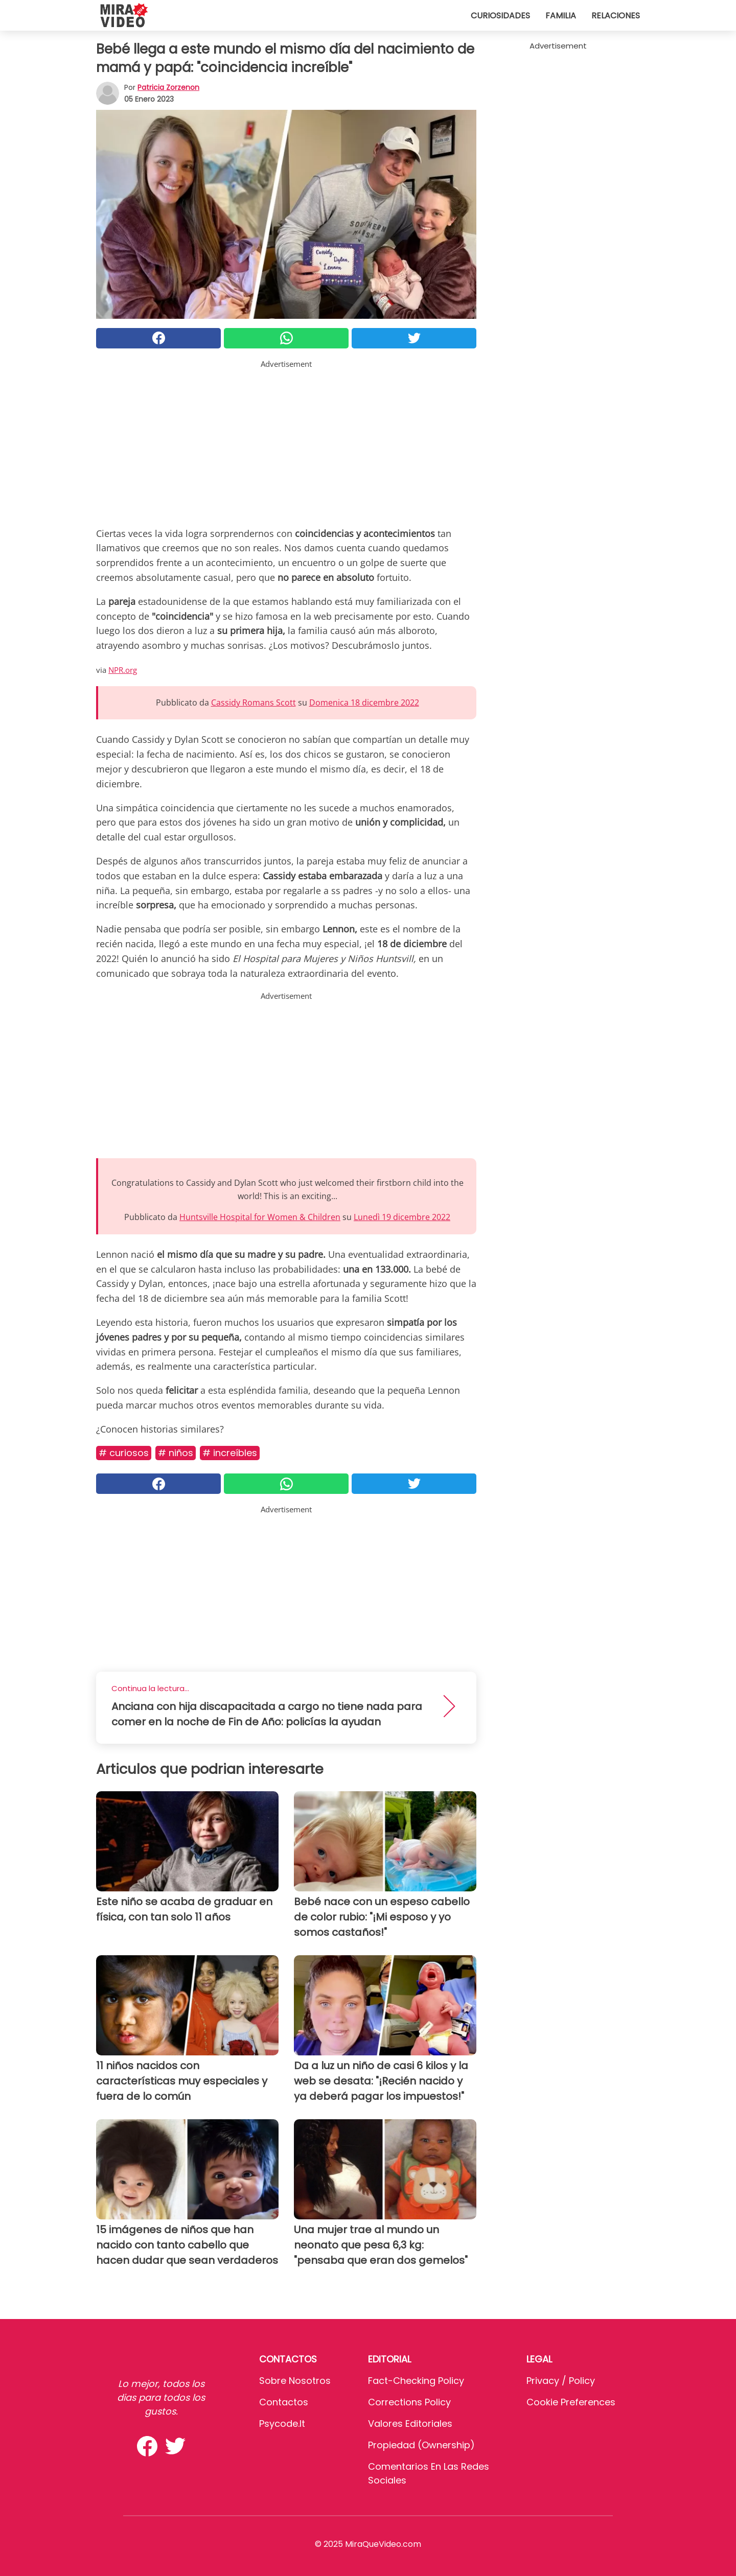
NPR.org (122, 670)
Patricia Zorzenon (168, 87)
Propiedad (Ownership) (421, 2445)
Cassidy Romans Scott (253, 702)
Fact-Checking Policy (416, 2380)
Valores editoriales (410, 2423)
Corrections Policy (409, 2402)
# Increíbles (229, 1452)
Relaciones (615, 15)
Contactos (283, 2402)
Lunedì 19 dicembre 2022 (402, 1217)
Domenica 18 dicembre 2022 (364, 702)
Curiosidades (500, 15)
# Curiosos (124, 1452)
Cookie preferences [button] (570, 2402)
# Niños (175, 1452)
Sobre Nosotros (295, 2380)
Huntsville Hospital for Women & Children (259, 1217)
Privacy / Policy (560, 2380)
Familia (560, 15)
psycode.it (282, 2423)
